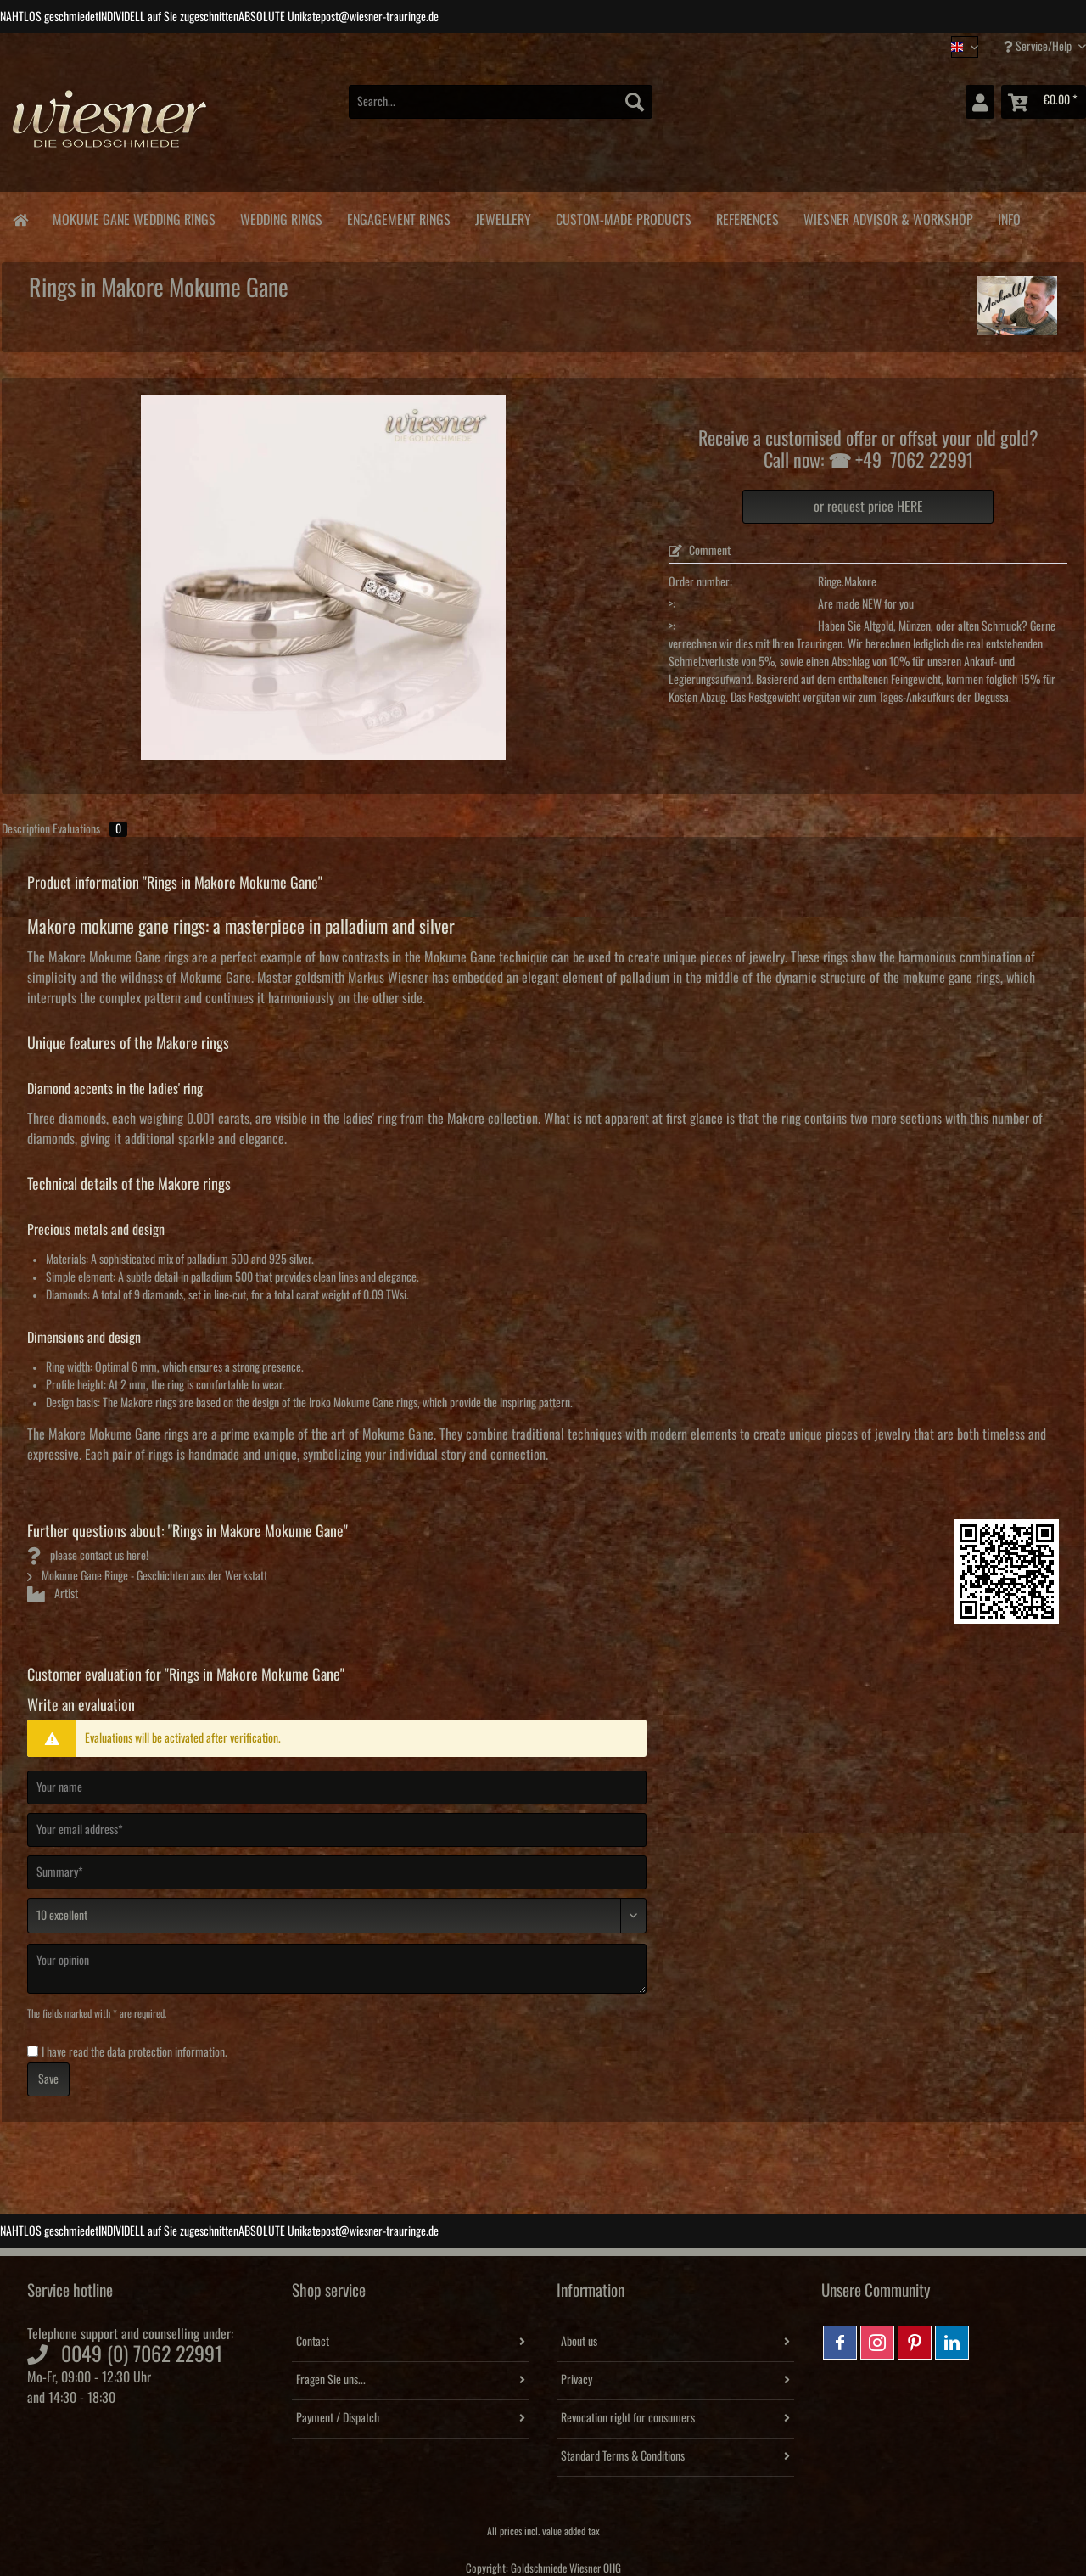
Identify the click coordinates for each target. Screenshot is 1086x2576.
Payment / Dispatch (337, 2418)
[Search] (634, 102)
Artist (52, 1594)
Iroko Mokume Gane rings (363, 1403)
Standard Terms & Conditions (623, 2456)
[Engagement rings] (398, 217)
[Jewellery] (502, 217)
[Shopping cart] (1043, 102)
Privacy (576, 2380)
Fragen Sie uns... (331, 2380)
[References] (747, 217)
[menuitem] (500, 111)
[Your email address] (337, 1830)
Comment (700, 551)
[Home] (20, 218)
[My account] (980, 102)
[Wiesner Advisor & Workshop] (888, 217)
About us (579, 2342)
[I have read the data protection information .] (32, 2051)
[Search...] (500, 102)
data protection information (166, 2052)
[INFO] (1009, 217)
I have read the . (134, 2052)
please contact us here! (87, 1556)
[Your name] (337, 1787)
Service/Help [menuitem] (1039, 46)
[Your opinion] (337, 1969)
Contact (312, 2342)
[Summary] (337, 1872)
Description (26, 829)
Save (48, 2079)
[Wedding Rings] (280, 217)
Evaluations (90, 829)
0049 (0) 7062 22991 (141, 2354)
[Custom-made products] (623, 217)
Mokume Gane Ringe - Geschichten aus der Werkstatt (147, 1576)
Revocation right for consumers (628, 2418)
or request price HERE (868, 507)
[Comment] (337, 1915)
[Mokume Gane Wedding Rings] (133, 217)
